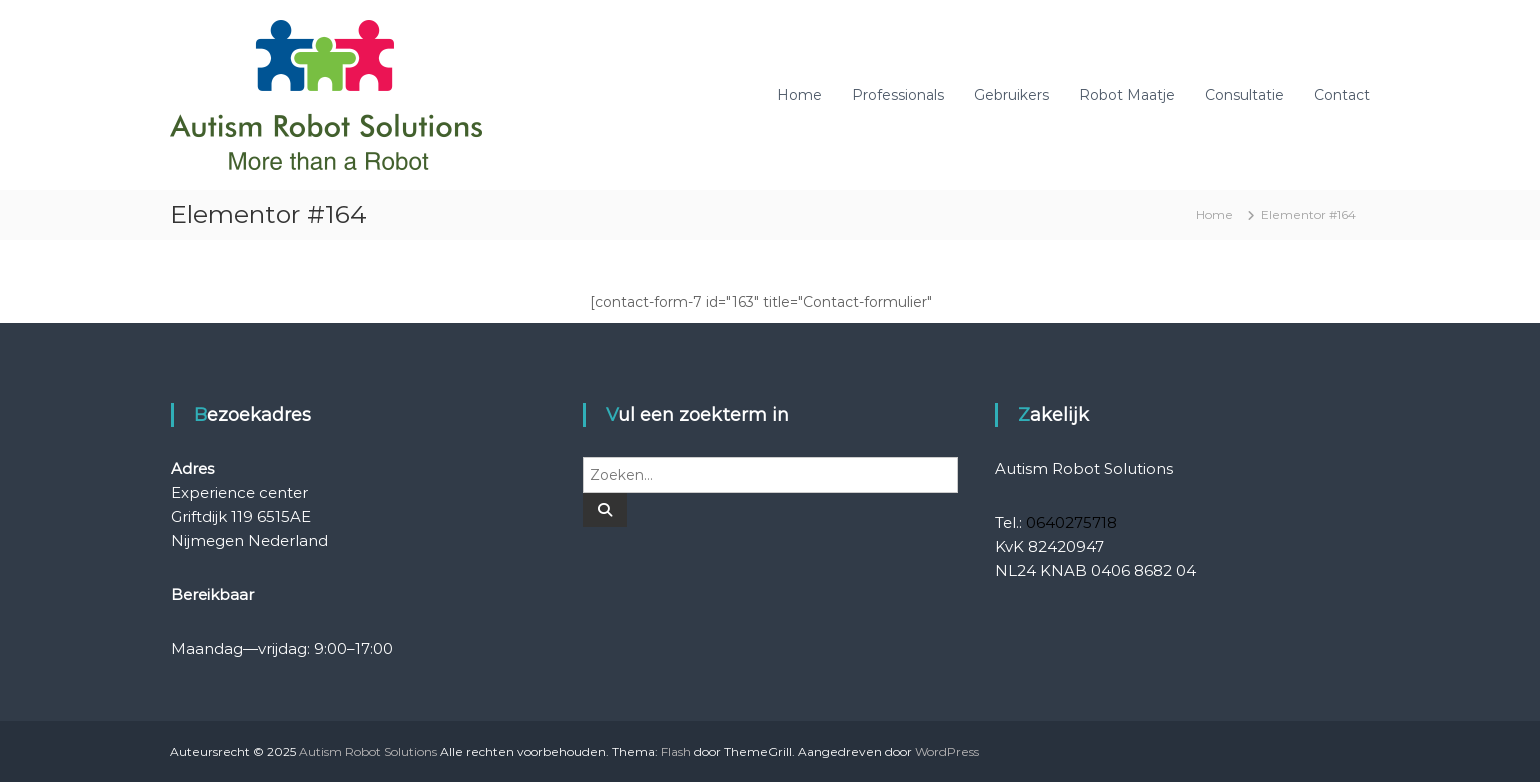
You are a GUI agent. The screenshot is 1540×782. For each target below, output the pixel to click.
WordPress (947, 751)
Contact (1342, 95)
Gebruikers (1011, 95)
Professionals (898, 95)
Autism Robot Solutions (368, 751)
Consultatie (1244, 95)
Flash (676, 751)
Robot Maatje (1127, 95)
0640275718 (1071, 522)
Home (799, 95)
